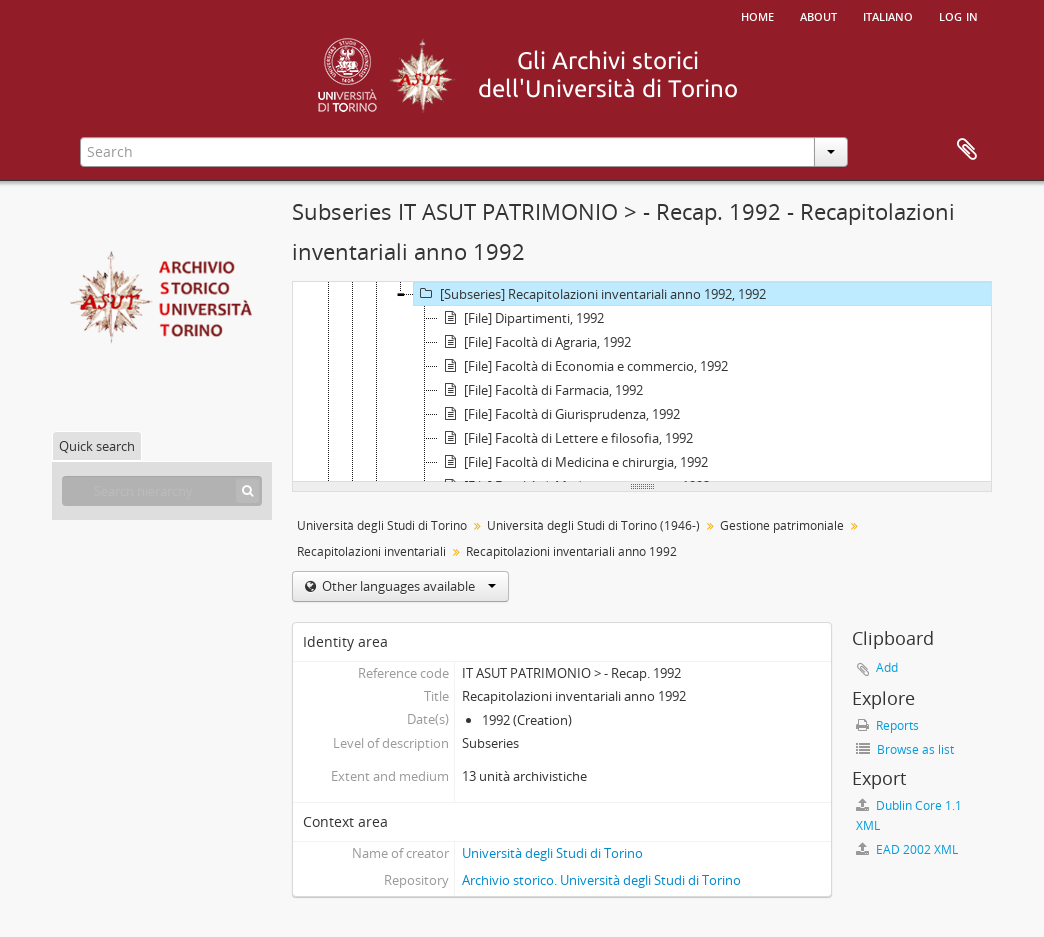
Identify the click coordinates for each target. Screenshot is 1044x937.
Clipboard (967, 150)
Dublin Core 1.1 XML (909, 815)
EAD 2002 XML (907, 849)
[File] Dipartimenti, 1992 (521, 318)
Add (887, 667)
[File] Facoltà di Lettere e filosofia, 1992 (565, 438)
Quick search (97, 446)
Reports (887, 725)
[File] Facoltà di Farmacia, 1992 (540, 390)
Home (757, 15)
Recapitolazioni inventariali (371, 551)
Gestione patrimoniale (782, 525)
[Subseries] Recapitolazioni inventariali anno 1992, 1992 (590, 294)
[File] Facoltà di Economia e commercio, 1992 (583, 366)
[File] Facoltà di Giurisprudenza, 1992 (559, 414)
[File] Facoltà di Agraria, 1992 (534, 342)
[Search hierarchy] (162, 491)
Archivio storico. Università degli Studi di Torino (601, 880)
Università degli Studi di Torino (382, 525)
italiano (888, 15)
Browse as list (905, 749)
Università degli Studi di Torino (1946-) (593, 525)
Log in (958, 15)
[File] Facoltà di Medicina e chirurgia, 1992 (573, 462)
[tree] (642, 382)
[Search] (247, 491)
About (818, 15)
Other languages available (407, 586)
